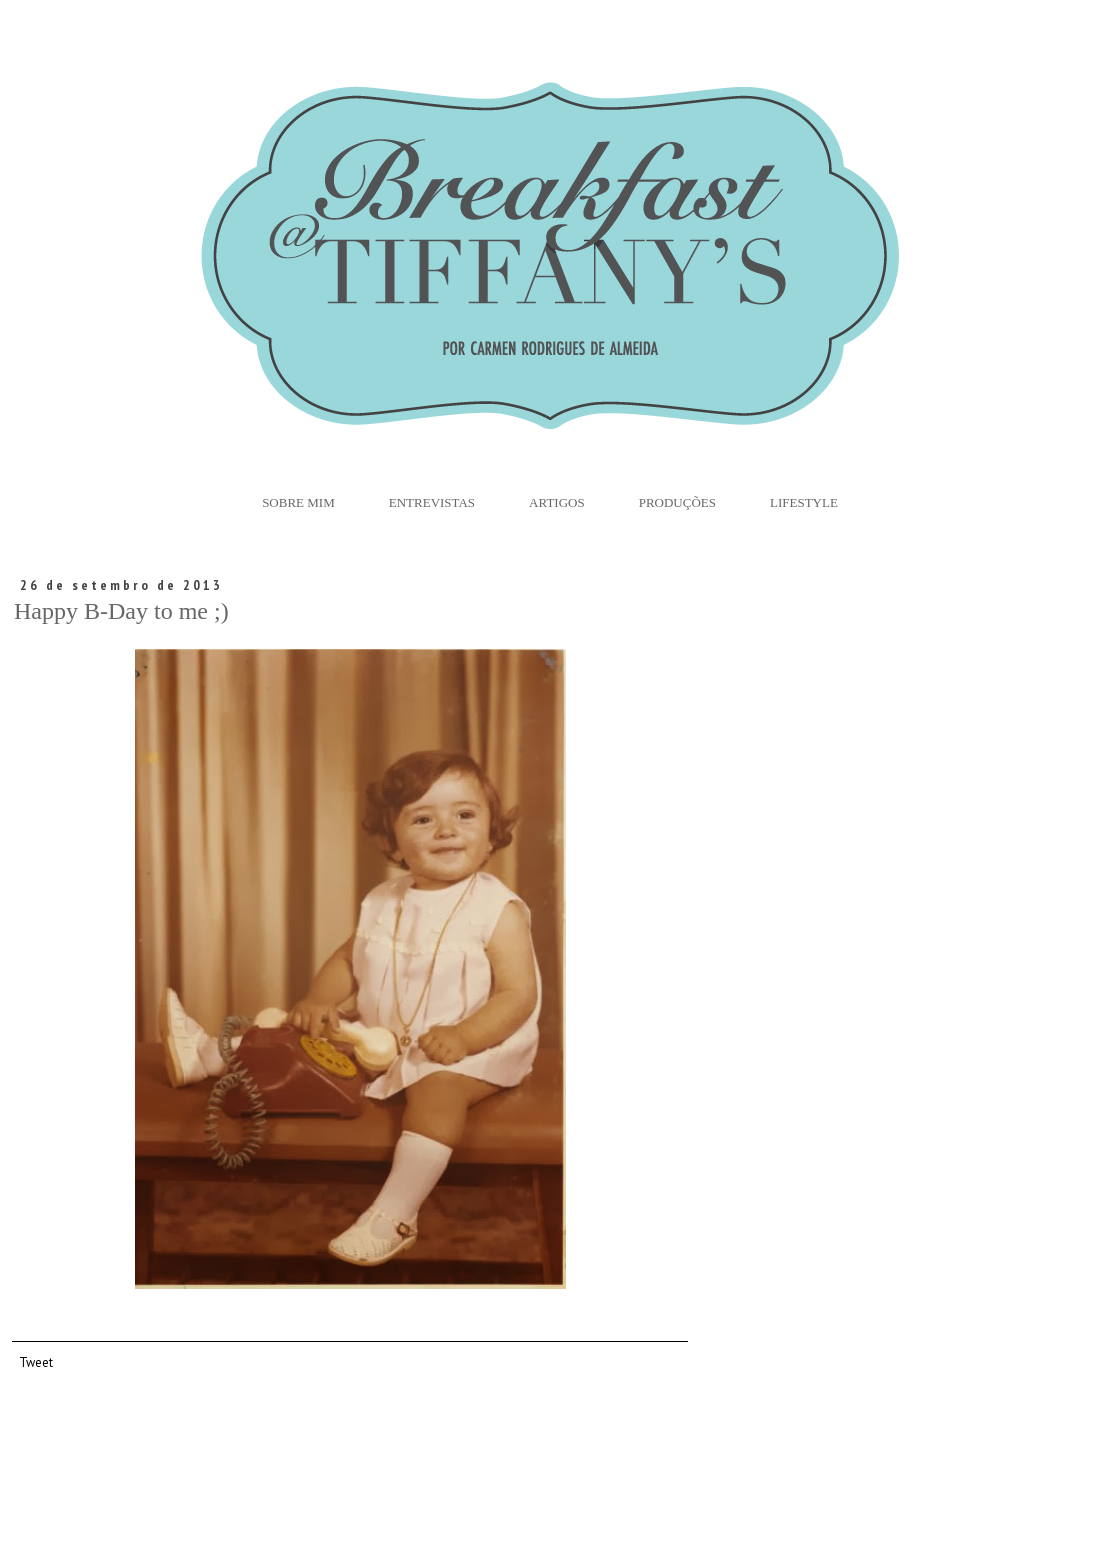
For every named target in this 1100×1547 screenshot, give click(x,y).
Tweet (36, 1362)
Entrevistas (432, 502)
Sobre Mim (298, 502)
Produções (677, 502)
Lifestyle (804, 502)
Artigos (557, 502)
